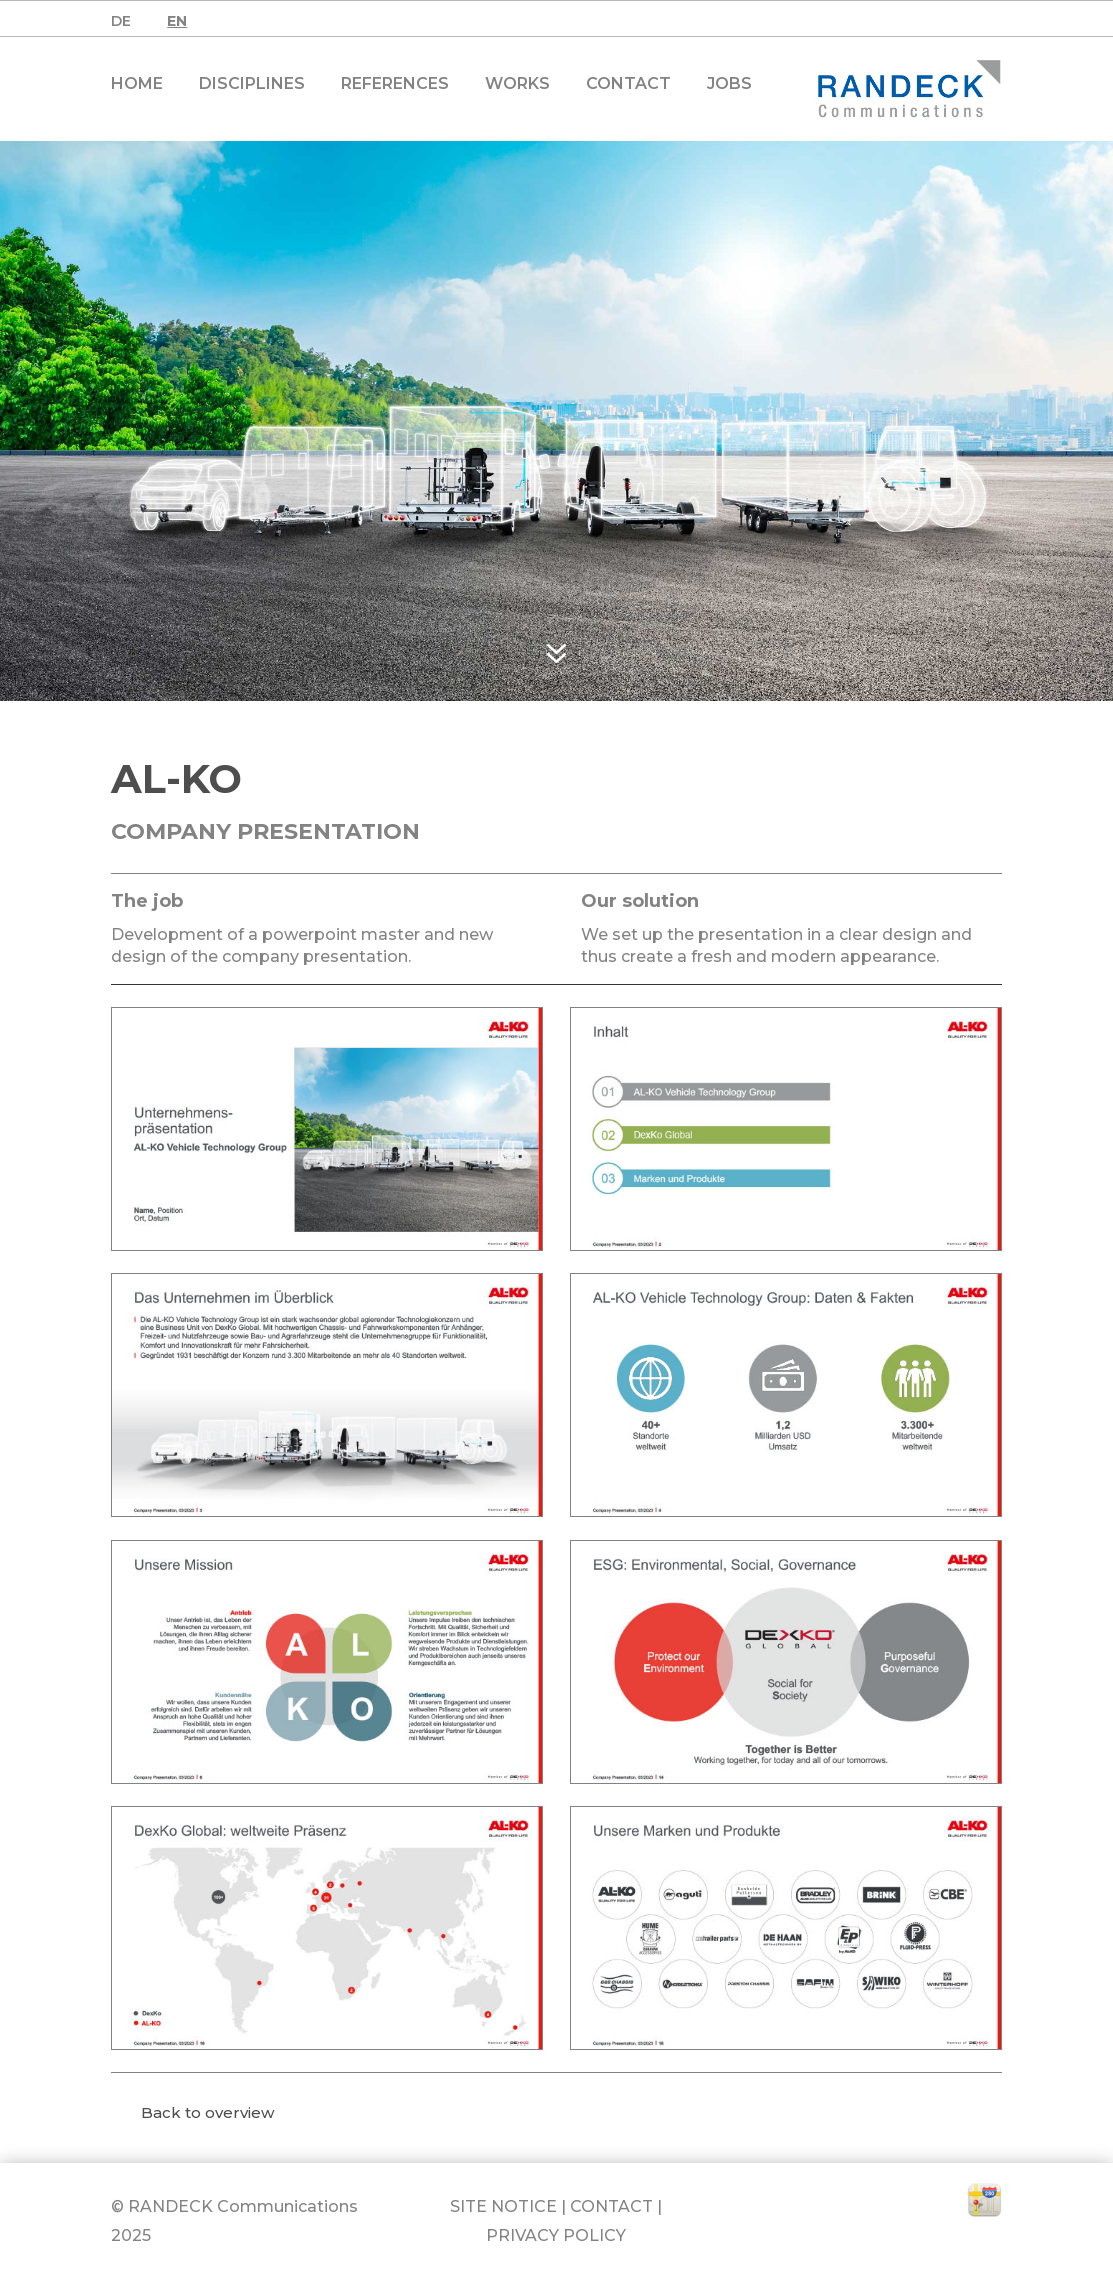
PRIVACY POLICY (556, 2235)
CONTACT (611, 2206)
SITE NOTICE (503, 2206)
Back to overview (207, 2112)
